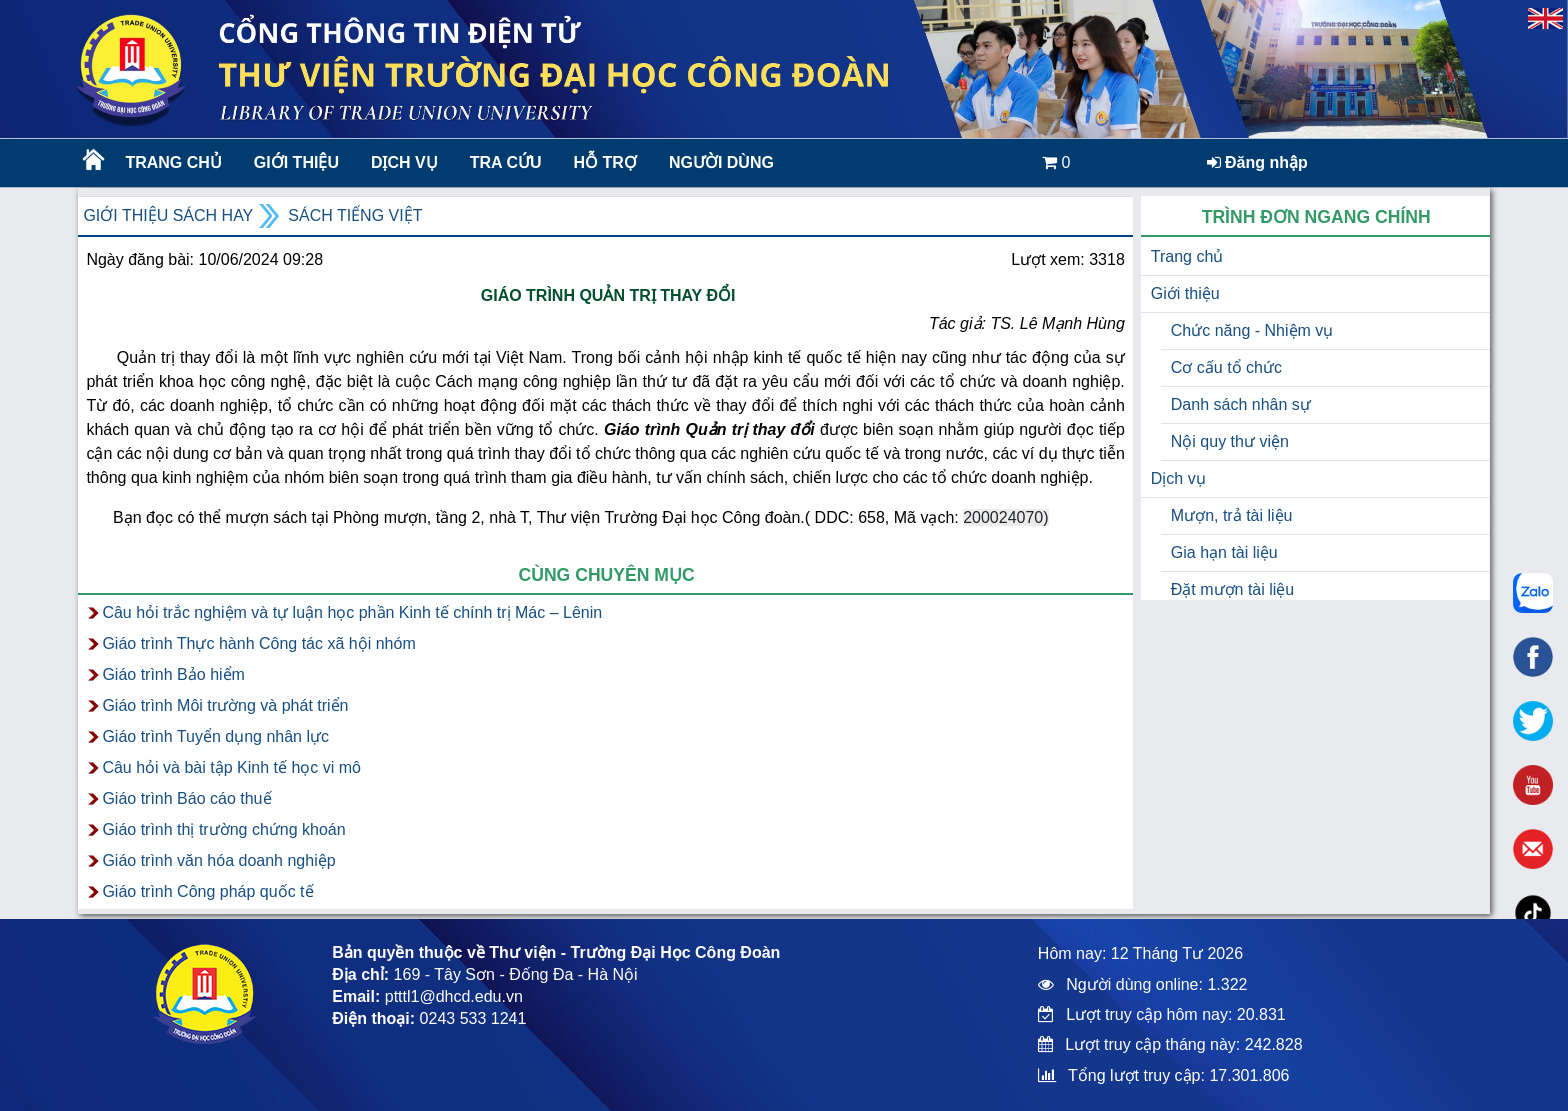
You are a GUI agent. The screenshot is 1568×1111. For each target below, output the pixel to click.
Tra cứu (506, 162)
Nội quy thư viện (1230, 441)
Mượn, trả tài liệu (1232, 515)
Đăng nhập (1257, 162)
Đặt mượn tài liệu (1232, 589)
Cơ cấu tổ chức (1226, 367)
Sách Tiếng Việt (355, 215)
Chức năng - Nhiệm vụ (1252, 330)
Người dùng (721, 162)
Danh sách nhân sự (1241, 404)
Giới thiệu (296, 162)
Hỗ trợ (605, 162)
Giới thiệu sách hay (168, 215)
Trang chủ (173, 162)
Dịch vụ (404, 162)
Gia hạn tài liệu (1224, 552)
